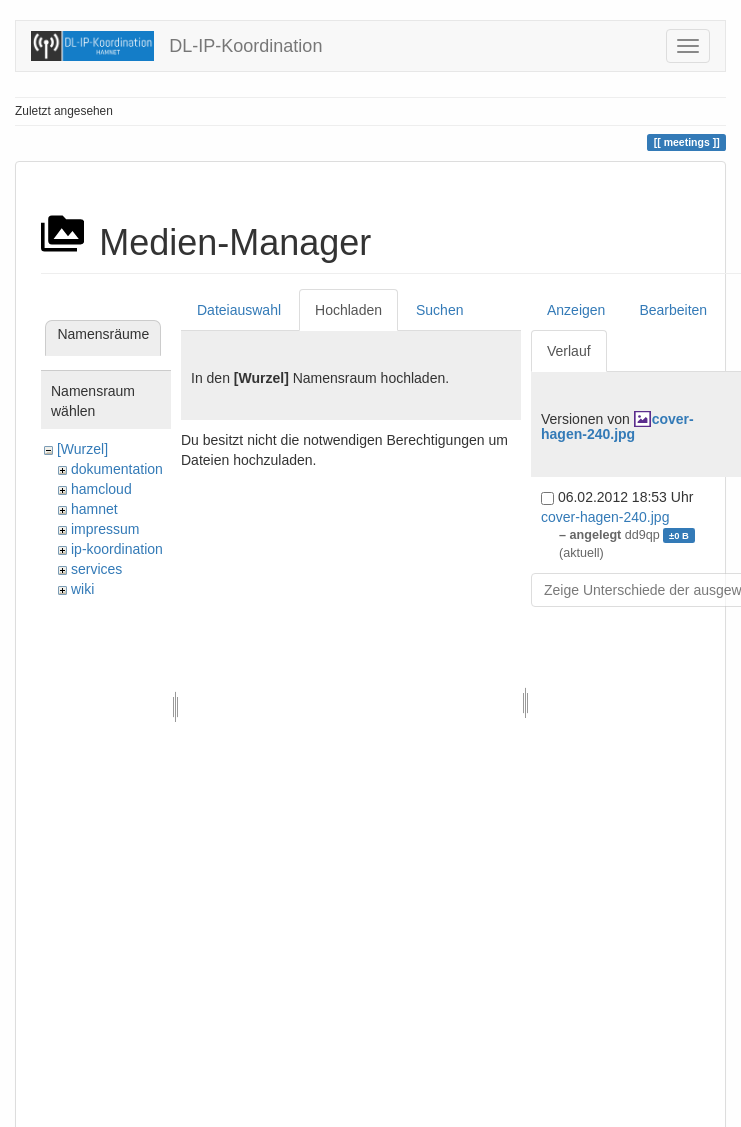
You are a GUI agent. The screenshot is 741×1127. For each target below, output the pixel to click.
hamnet (94, 509)
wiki (82, 589)
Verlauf (569, 351)
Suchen (439, 310)
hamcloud (101, 489)
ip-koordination (117, 549)
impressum (105, 529)
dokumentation (117, 469)
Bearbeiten (673, 310)
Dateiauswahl (239, 310)
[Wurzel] (82, 449)
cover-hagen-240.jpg (617, 426)
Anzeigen (576, 310)
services (96, 569)
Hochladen (348, 310)
